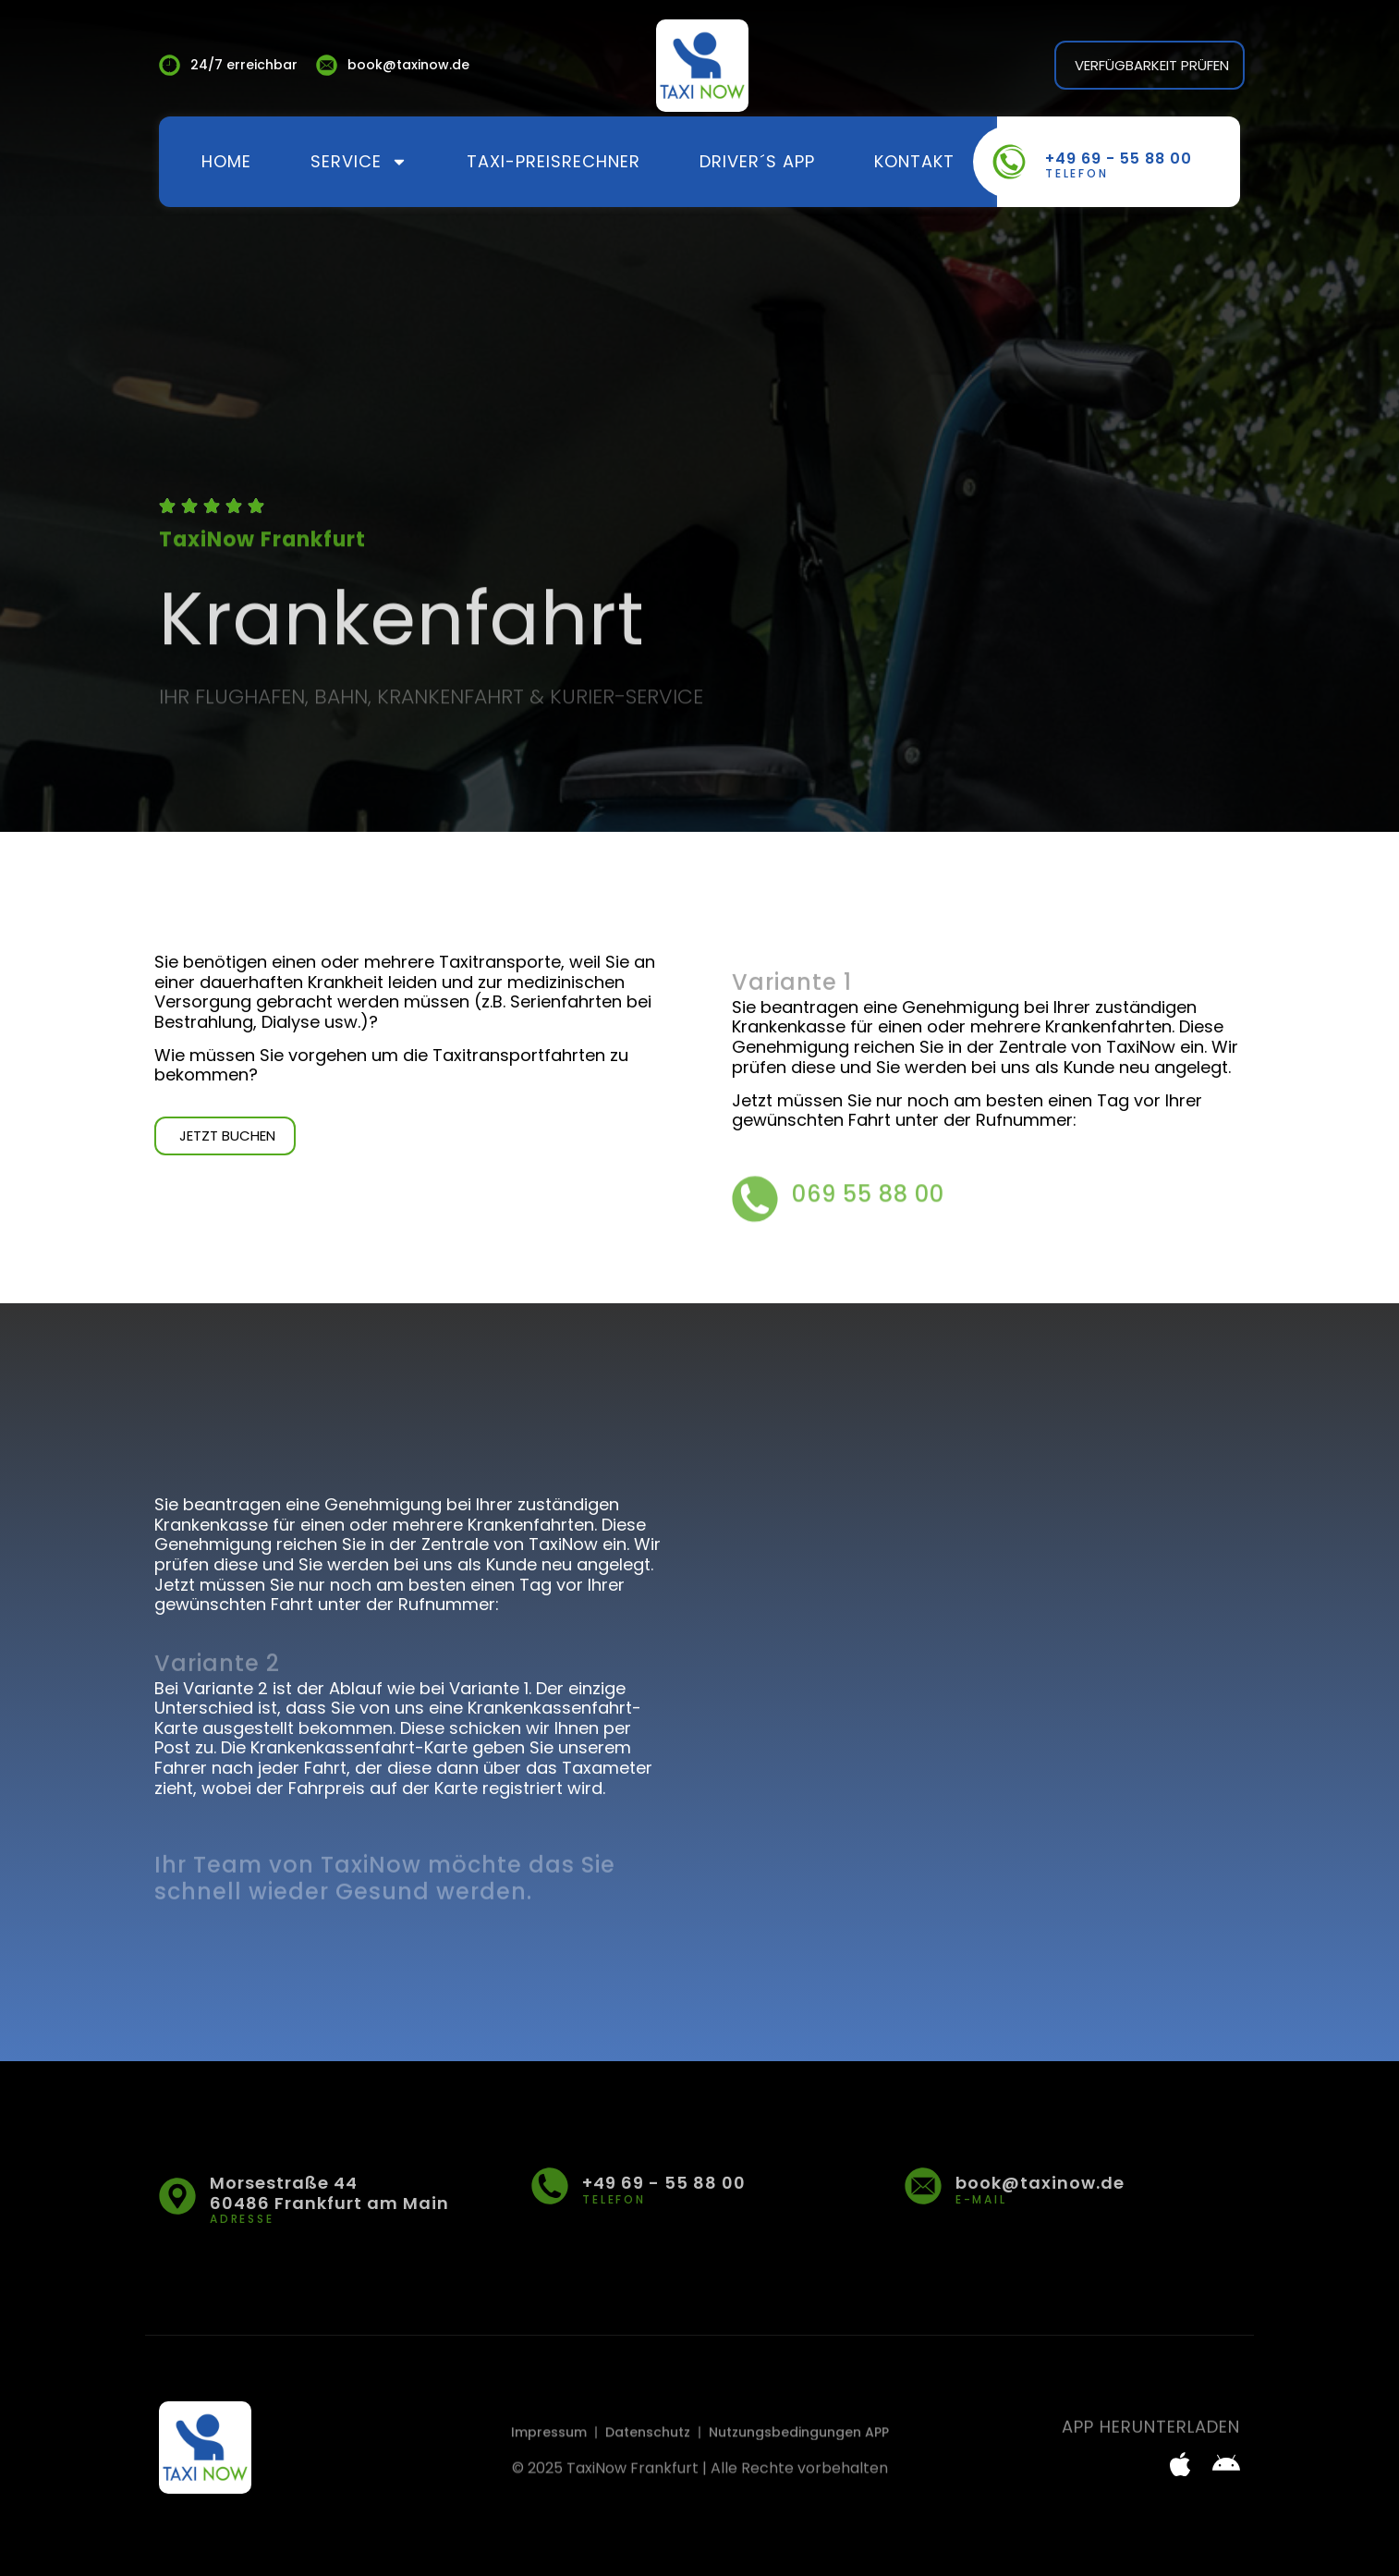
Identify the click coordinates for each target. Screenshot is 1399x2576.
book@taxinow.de (1040, 2182)
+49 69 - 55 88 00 (1118, 158)
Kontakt (914, 161)
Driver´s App (757, 161)
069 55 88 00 (868, 1218)
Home (226, 161)
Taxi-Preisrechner (553, 161)
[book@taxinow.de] (923, 2185)
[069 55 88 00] (755, 1222)
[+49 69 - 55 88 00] (1009, 162)
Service (359, 161)
